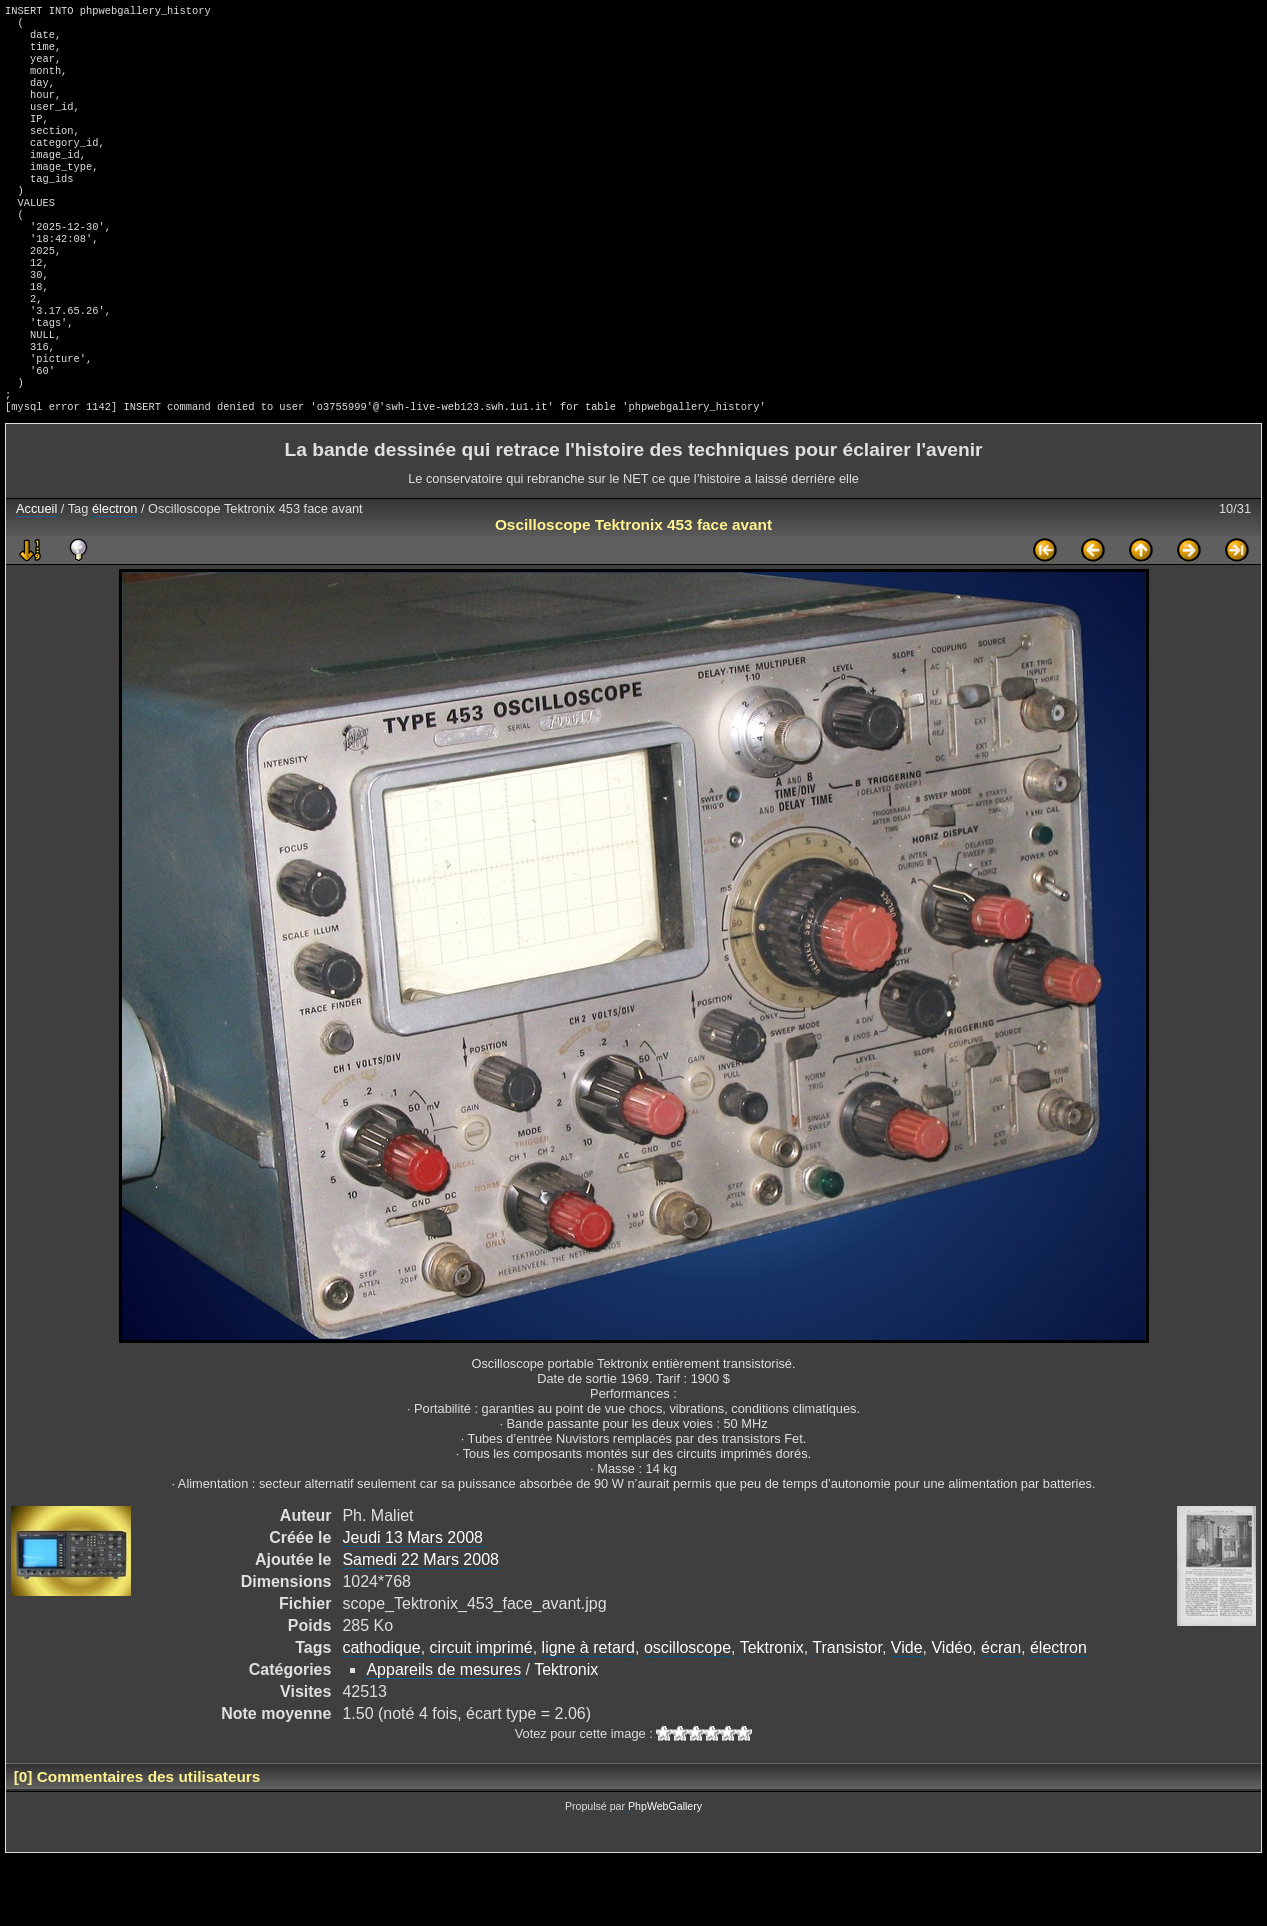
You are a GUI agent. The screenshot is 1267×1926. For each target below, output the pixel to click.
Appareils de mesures (443, 1737)
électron (115, 576)
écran (1001, 1715)
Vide (907, 1715)
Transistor (847, 1715)
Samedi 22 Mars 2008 (420, 1627)
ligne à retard (588, 1715)
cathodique (381, 1715)
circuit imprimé (481, 1715)
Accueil (36, 576)
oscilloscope (687, 1715)
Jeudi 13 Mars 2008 (412, 1605)
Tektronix (772, 1715)
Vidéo (951, 1715)
